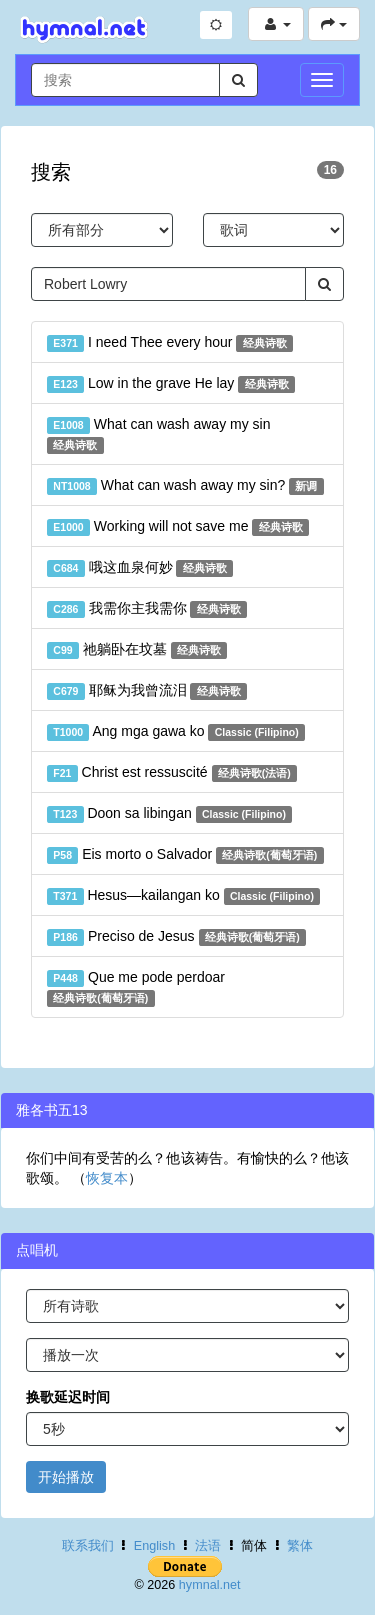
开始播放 (66, 1477)
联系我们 (88, 1546)
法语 (208, 1546)
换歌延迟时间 (68, 1397)
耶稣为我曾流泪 (147, 691)
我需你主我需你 (147, 609)
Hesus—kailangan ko (183, 896)
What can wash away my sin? (185, 486)
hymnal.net (210, 1585)
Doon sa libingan (169, 814)
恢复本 (107, 1178)
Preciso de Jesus (176, 937)
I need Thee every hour (170, 343)
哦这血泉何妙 (140, 568)
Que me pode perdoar (136, 988)
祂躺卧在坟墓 (137, 650)
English (154, 1546)
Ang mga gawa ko (176, 732)
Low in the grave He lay (171, 384)
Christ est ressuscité (172, 773)
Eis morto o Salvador (185, 855)
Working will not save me (178, 527)
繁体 (300, 1546)
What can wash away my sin (158, 435)
